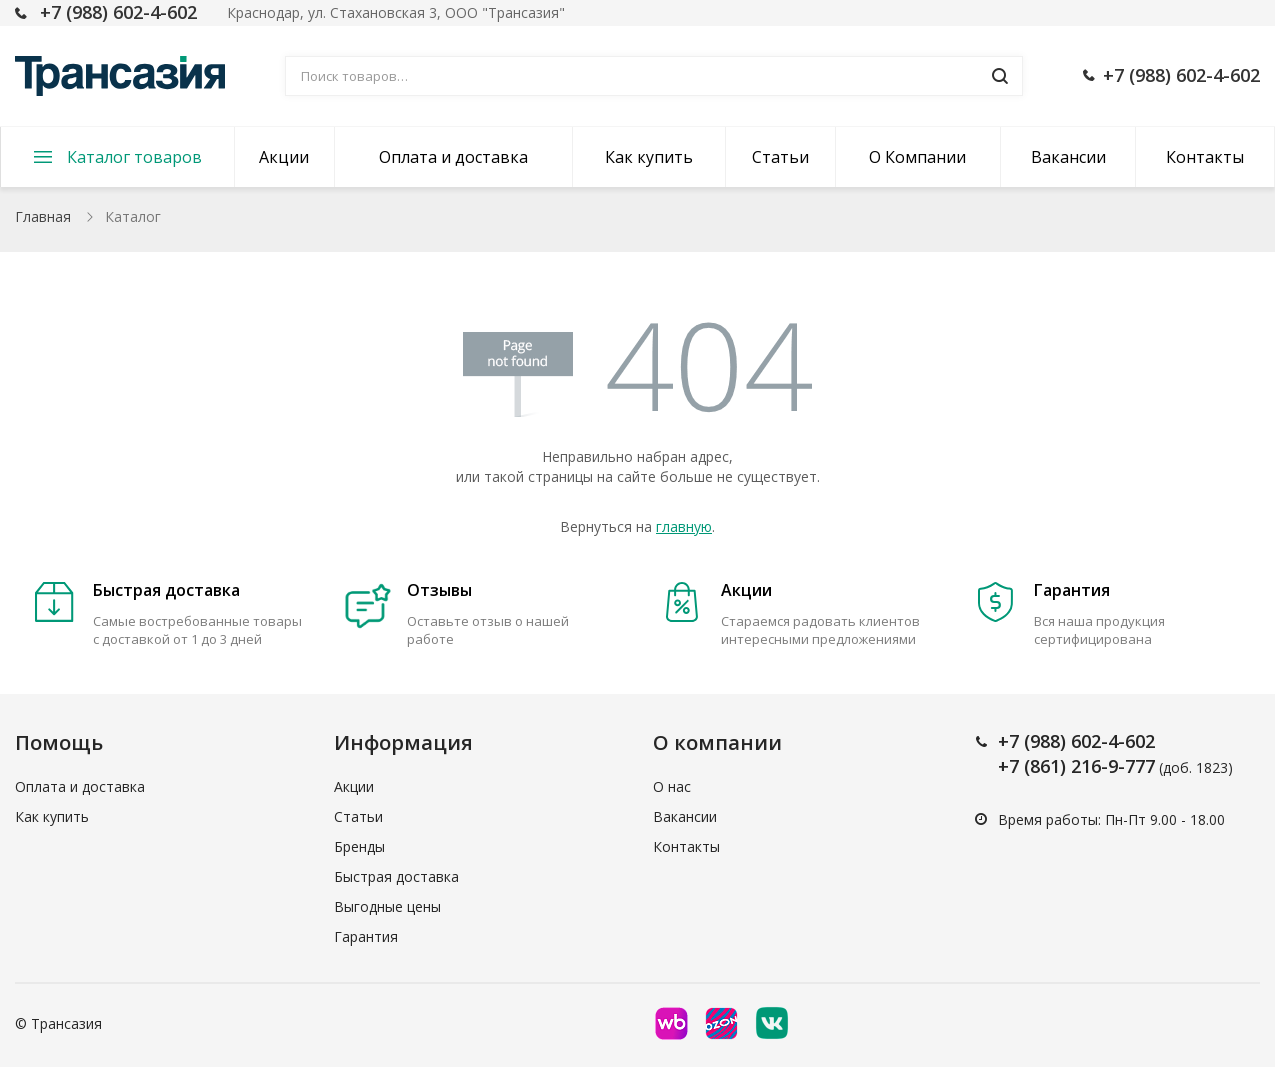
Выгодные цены (387, 906)
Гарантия (366, 936)
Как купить (649, 157)
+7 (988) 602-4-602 (118, 12)
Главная (43, 216)
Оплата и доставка (453, 157)
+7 (1011, 741)
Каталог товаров (134, 157)
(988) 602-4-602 (1089, 741)
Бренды (359, 846)
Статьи (780, 157)
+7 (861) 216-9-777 (1076, 766)
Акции (284, 157)
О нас (672, 786)
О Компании (917, 157)
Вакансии (1068, 157)
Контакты (1205, 157)
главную (684, 526)
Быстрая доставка (396, 876)
